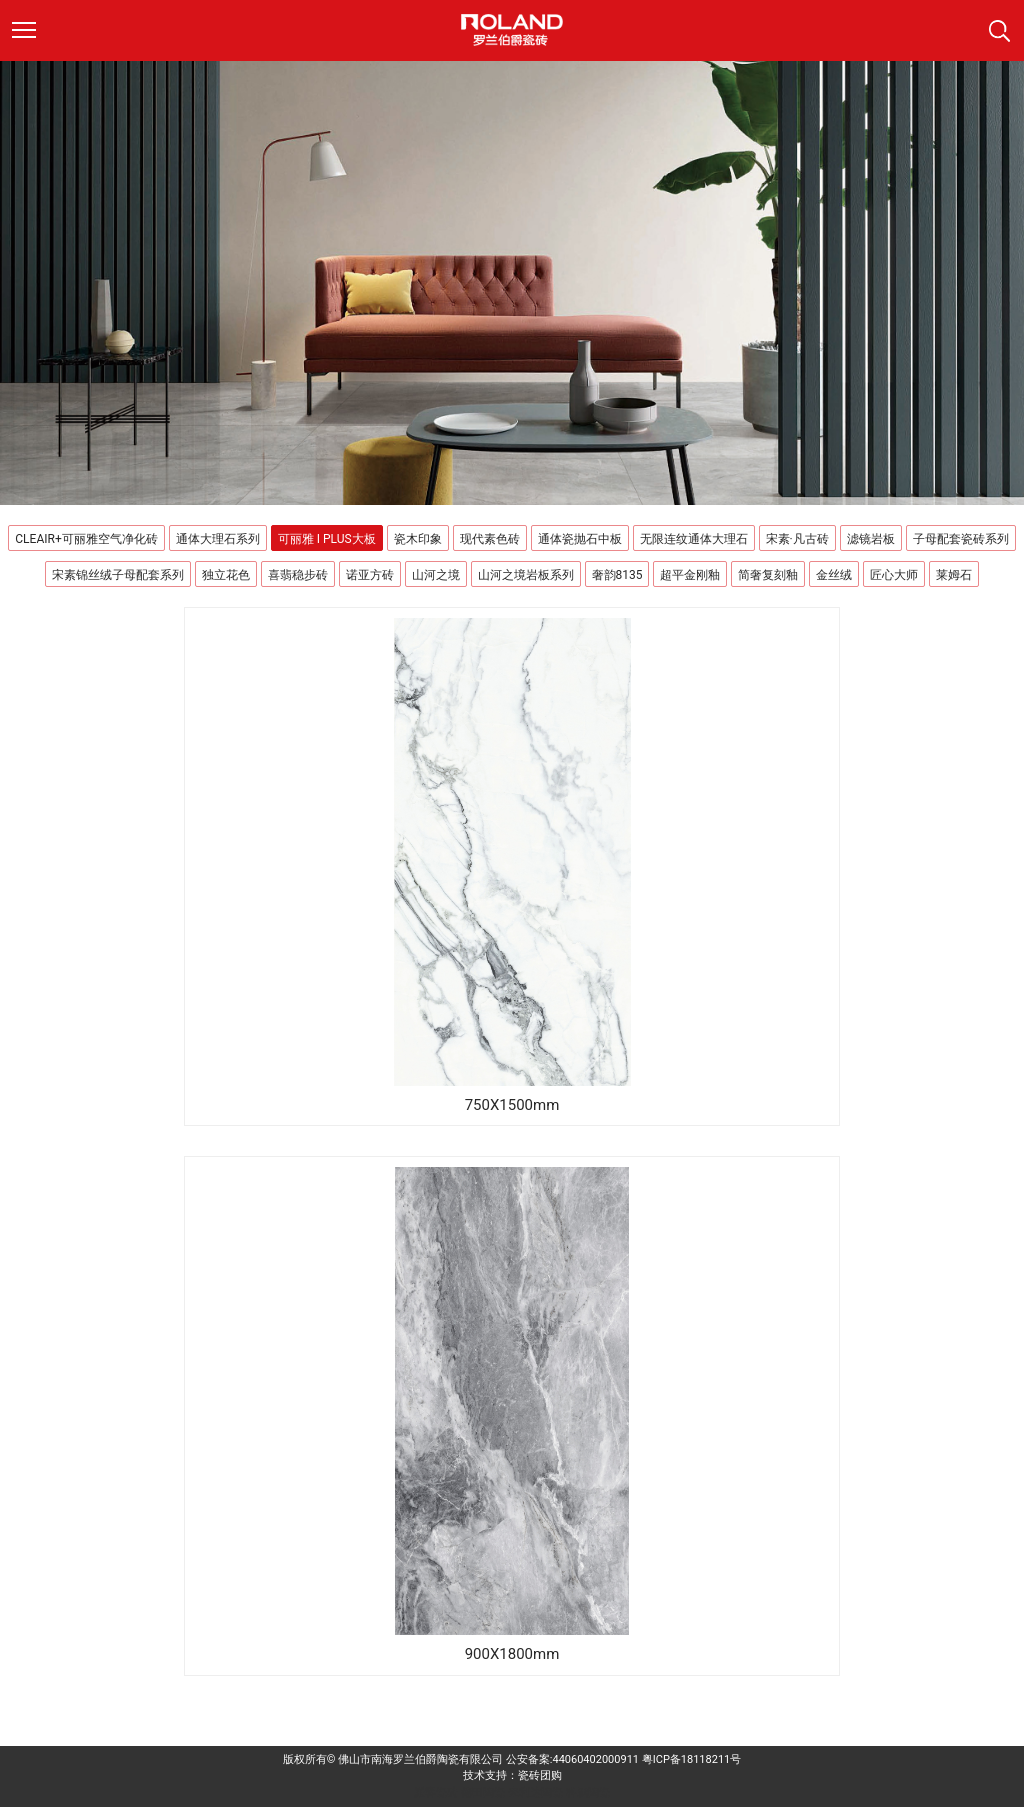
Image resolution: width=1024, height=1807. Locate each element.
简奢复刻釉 (768, 575)
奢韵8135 (617, 575)
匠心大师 (894, 575)
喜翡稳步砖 (298, 575)
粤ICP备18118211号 (692, 1759)
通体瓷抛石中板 (580, 539)
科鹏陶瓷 (588, 1792)
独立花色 (226, 575)
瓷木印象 (418, 539)
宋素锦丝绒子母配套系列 (118, 575)
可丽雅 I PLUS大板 (327, 539)
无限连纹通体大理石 (694, 539)
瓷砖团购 (540, 1775)
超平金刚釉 (690, 575)
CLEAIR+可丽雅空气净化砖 (86, 539)
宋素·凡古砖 (797, 539)
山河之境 (436, 575)
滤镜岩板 (871, 539)
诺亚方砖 (370, 575)
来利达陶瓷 (535, 1792)
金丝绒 (834, 575)
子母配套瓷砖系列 (961, 539)
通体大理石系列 (218, 539)
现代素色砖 (490, 539)
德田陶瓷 (483, 1792)
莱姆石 (954, 575)
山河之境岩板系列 (526, 575)
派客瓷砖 (436, 1792)
